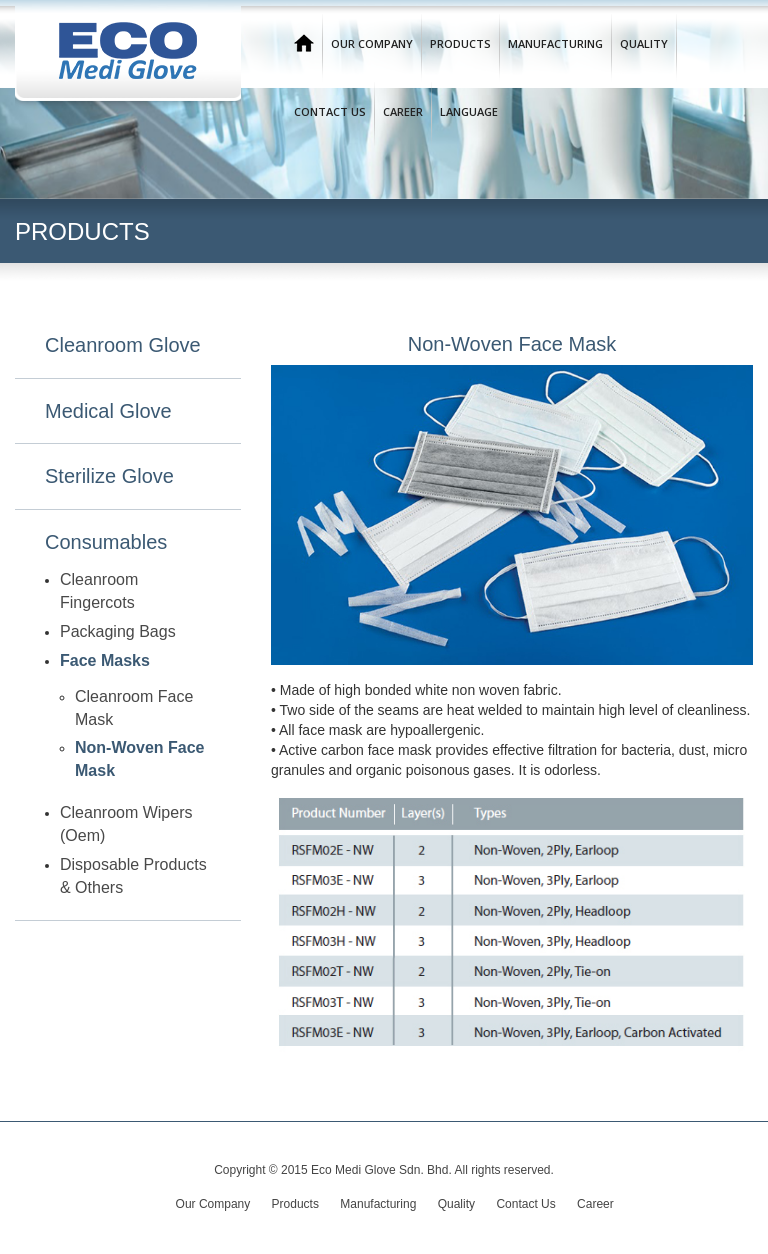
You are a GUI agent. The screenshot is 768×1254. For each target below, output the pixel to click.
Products (460, 43)
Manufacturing (555, 43)
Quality (644, 43)
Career (403, 111)
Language (469, 111)
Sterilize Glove (109, 476)
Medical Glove (108, 411)
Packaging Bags (118, 631)
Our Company (372, 43)
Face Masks (105, 660)
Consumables (106, 542)
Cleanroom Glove (123, 345)
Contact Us (330, 111)
